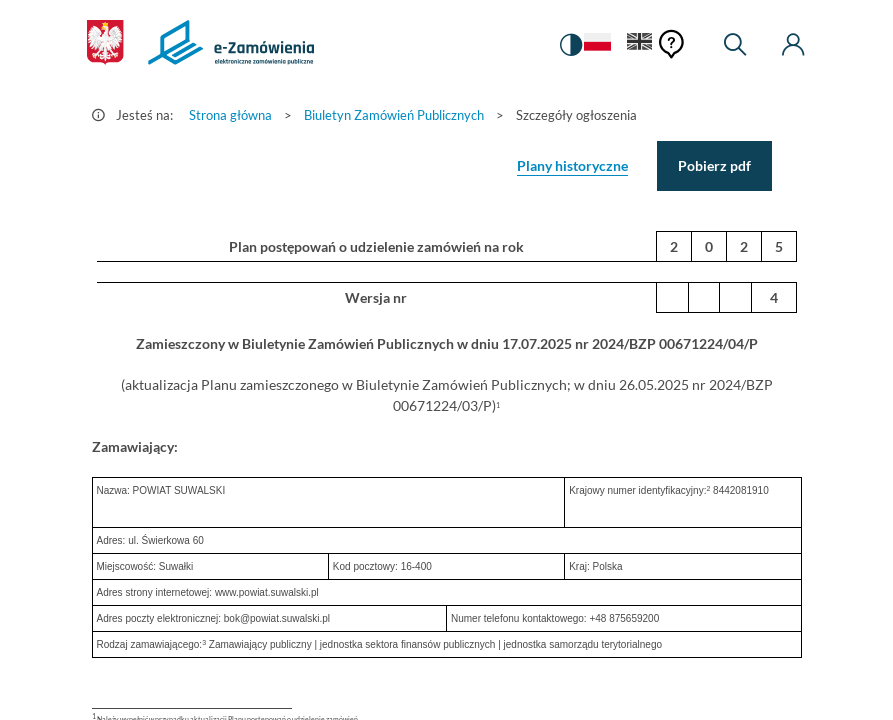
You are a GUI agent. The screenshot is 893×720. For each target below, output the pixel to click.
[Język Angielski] (640, 45)
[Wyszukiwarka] (735, 45)
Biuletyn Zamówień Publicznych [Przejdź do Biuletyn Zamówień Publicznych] (394, 115)
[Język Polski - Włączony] (597, 45)
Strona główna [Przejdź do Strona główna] (230, 115)
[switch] (571, 45)
